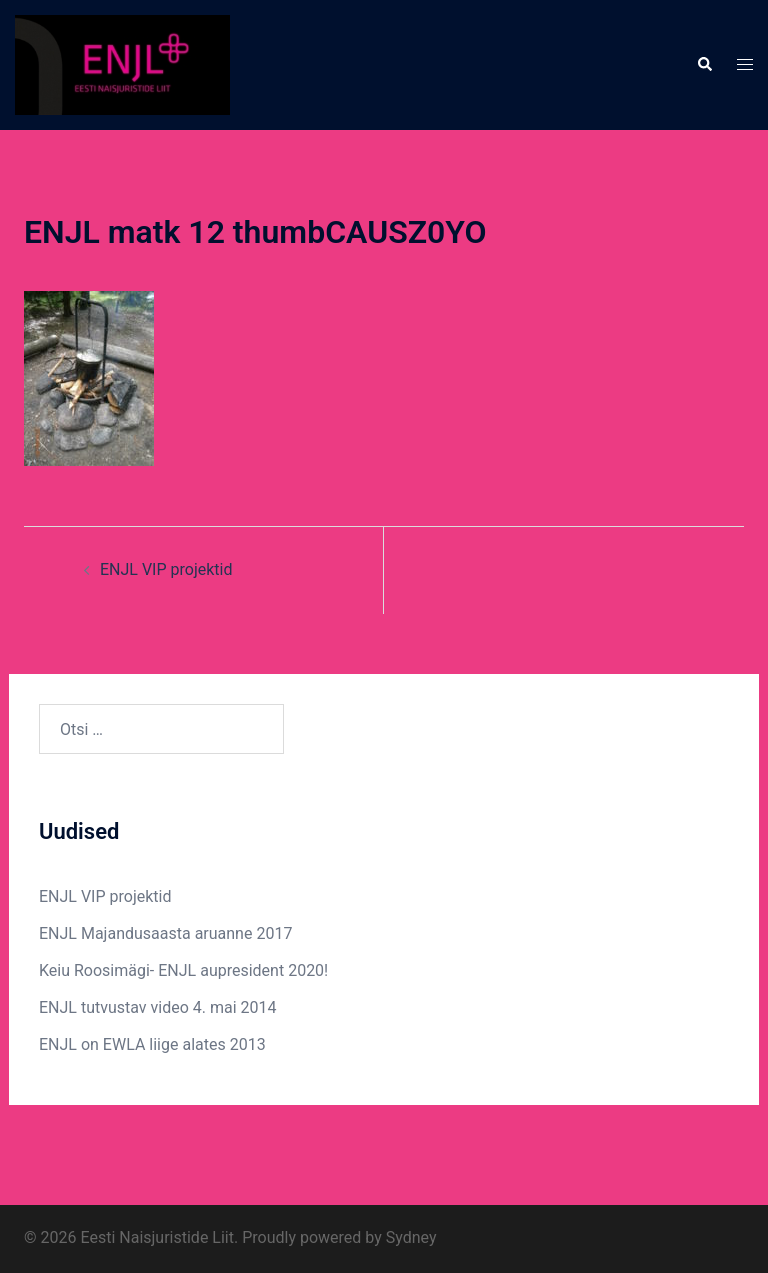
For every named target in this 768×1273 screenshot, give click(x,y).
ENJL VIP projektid (166, 569)
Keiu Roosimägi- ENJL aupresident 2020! (183, 970)
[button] (704, 65)
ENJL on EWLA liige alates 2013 (152, 1044)
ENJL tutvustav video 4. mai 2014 (158, 1007)
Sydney (411, 1237)
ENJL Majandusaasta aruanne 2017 (165, 933)
